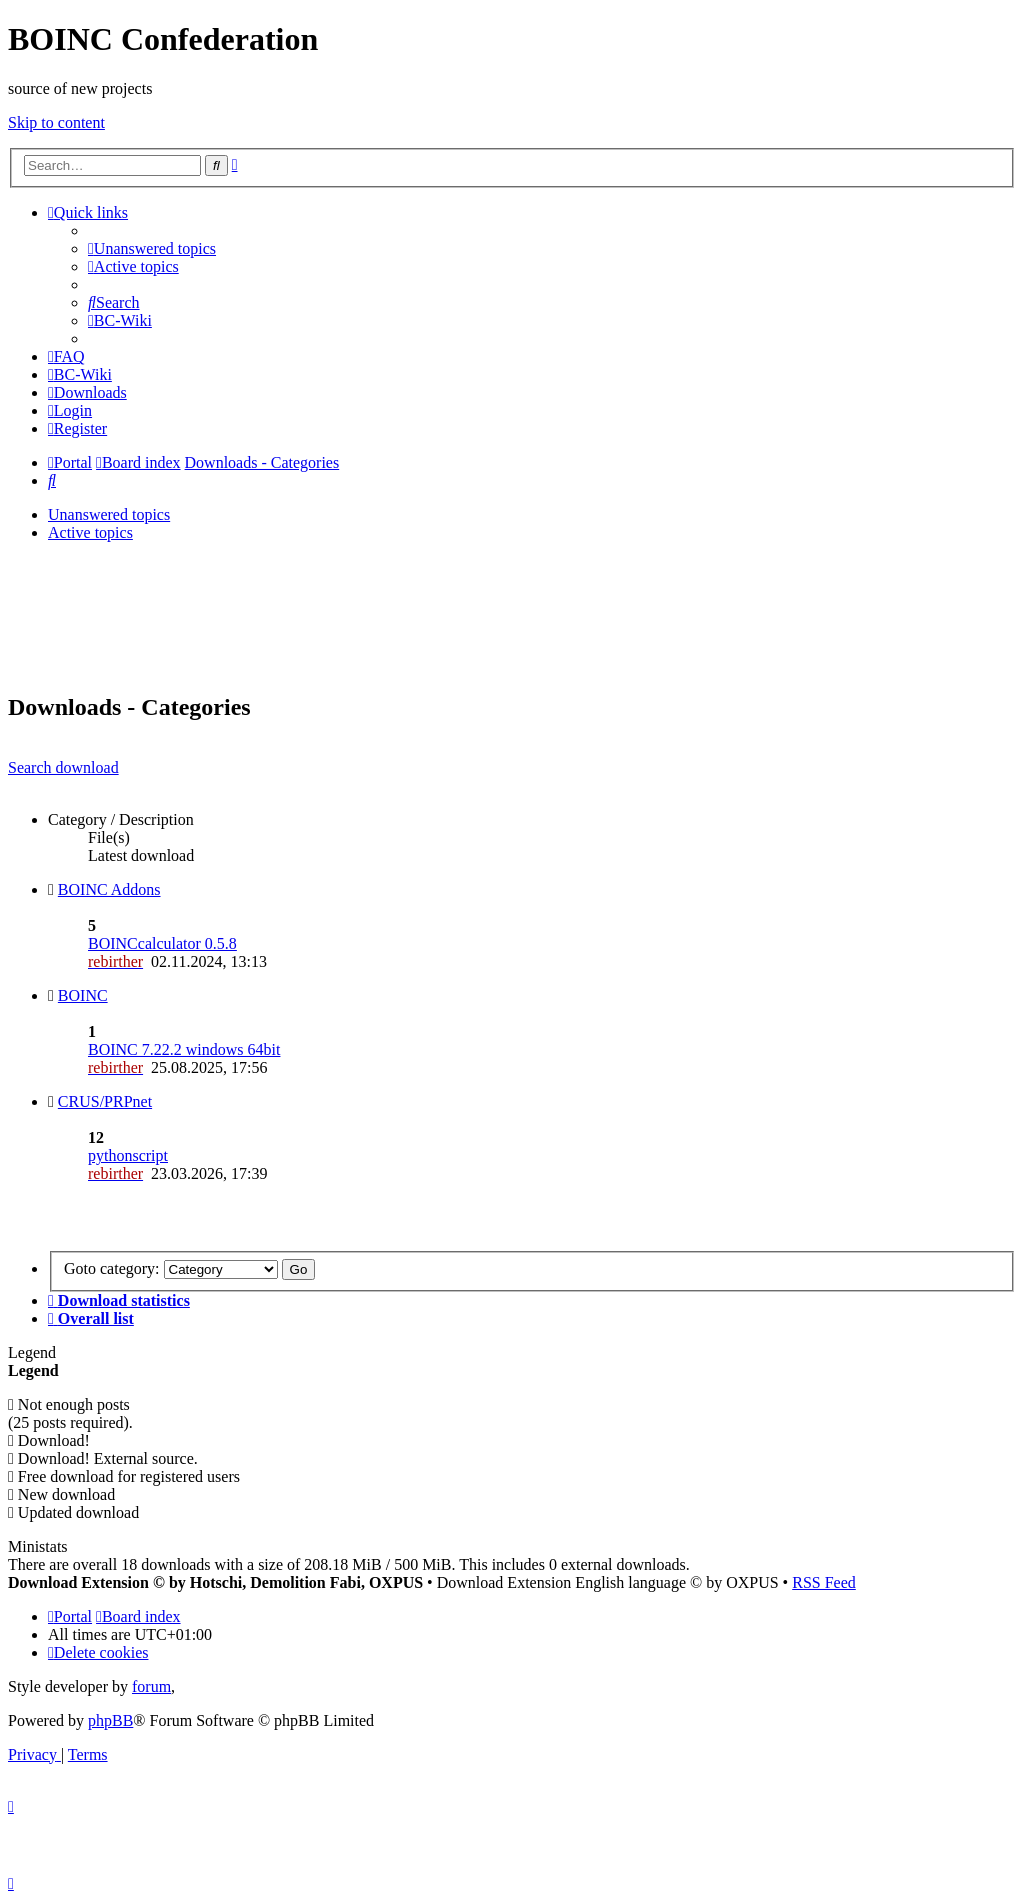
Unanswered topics (109, 514)
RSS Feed (824, 1582)
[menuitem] (152, 248)
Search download (63, 767)
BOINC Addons (109, 889)
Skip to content (56, 122)
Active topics (90, 532)
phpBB (110, 1720)
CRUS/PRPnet (105, 1101)
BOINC (83, 995)
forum (151, 1686)
